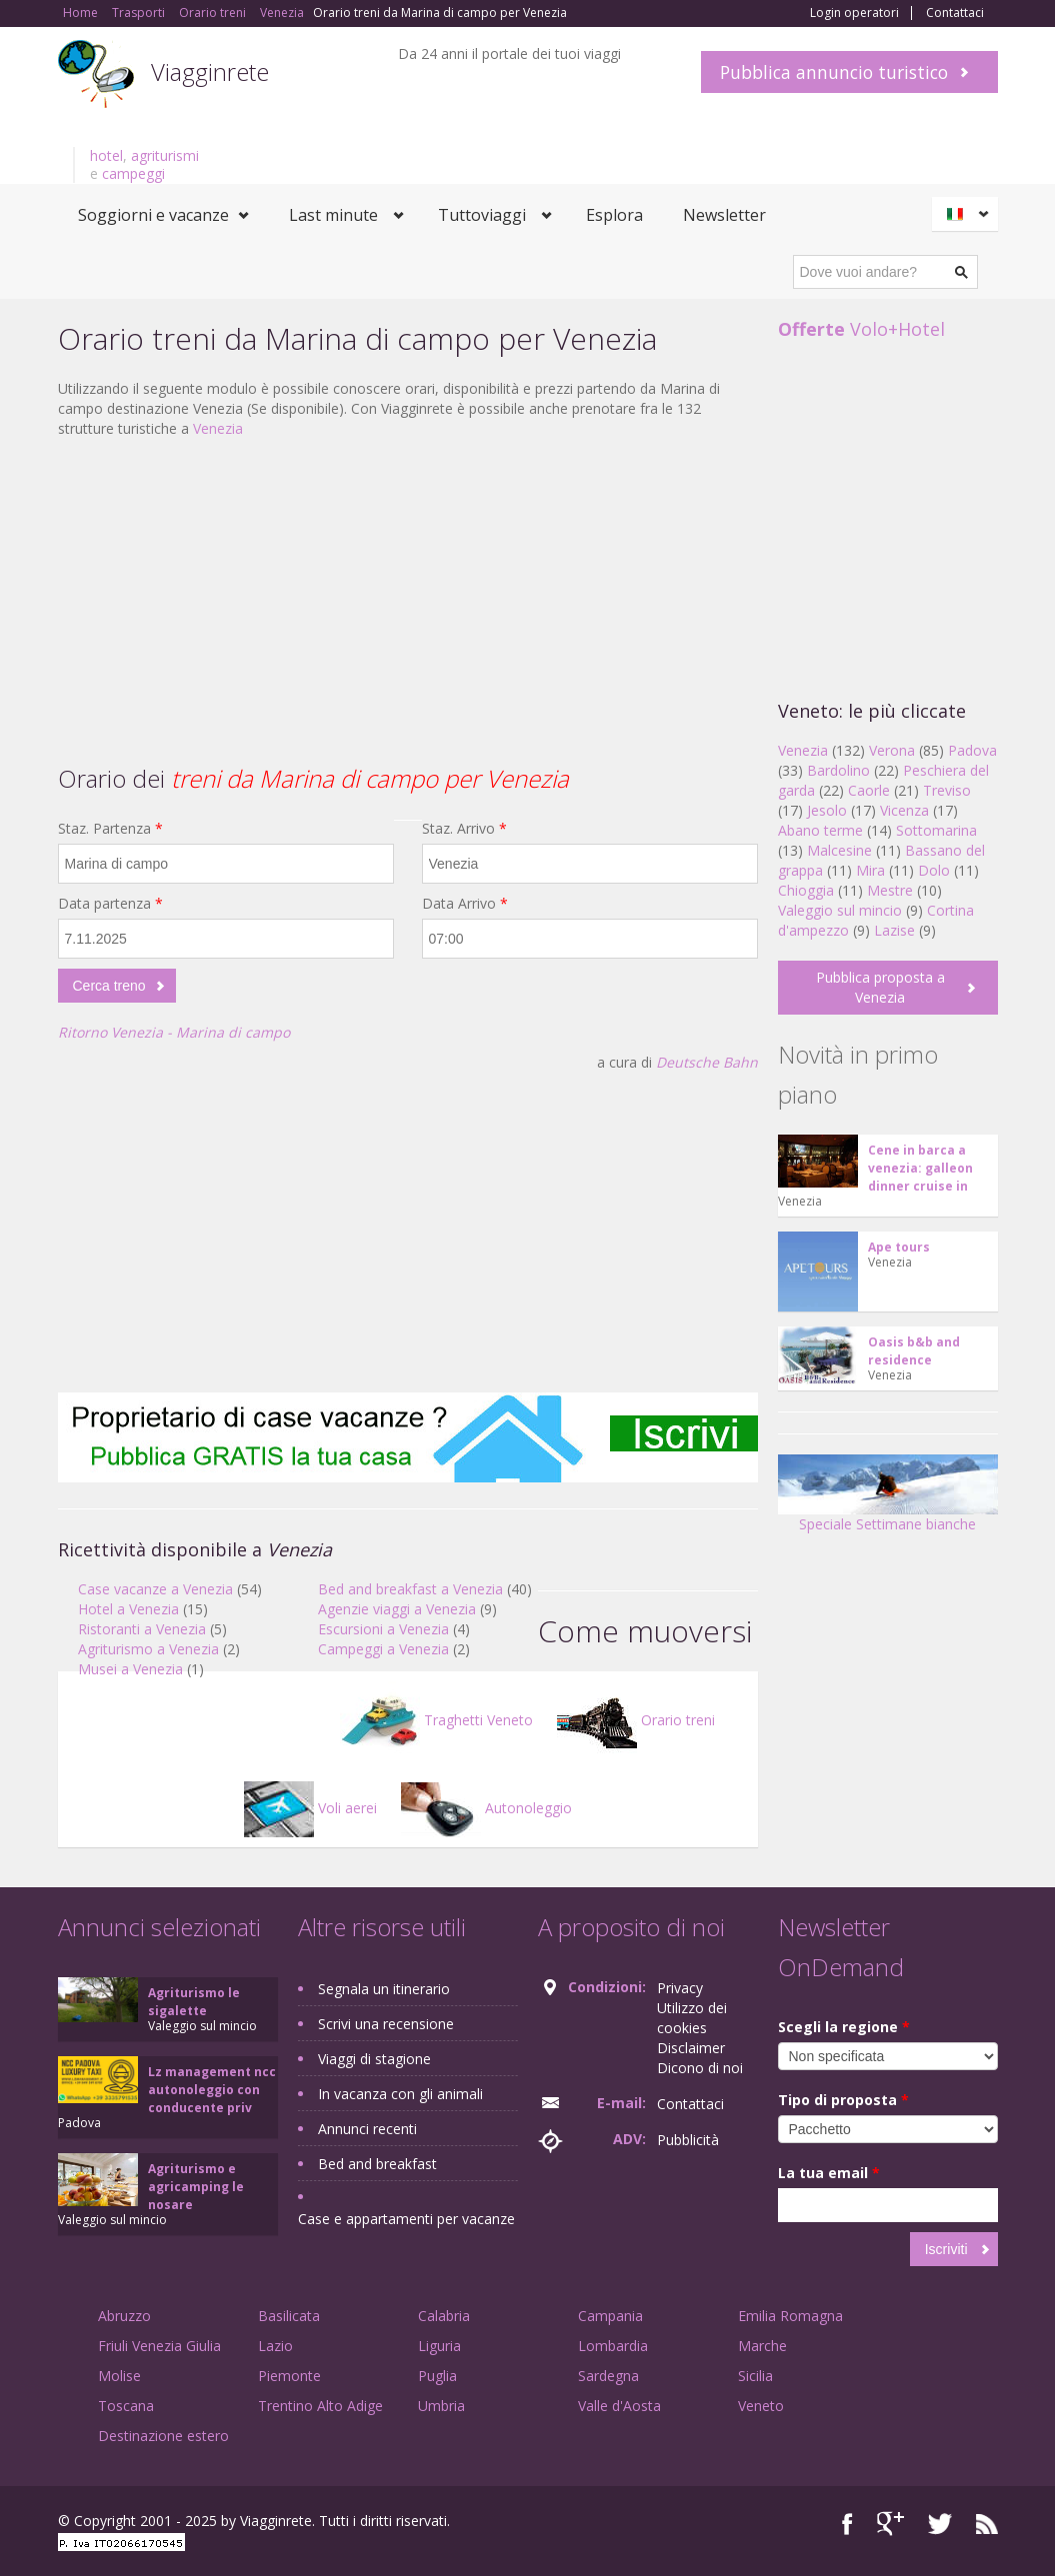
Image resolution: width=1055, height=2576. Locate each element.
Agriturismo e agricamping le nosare (196, 2186)
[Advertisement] (408, 599)
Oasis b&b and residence (914, 1350)
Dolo (934, 870)
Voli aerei (310, 1807)
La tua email (829, 2172)
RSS (987, 2523)
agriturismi (165, 155)
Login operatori (854, 13)
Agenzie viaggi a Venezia (397, 1608)
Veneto (761, 2405)
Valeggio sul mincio (840, 910)
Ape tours (899, 1247)
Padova (972, 750)
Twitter (940, 2523)
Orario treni (636, 1719)
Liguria (439, 2345)
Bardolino (838, 770)
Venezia (218, 428)
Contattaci (955, 13)
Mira (870, 870)
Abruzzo (124, 2315)
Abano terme (820, 830)
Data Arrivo (465, 903)
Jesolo (827, 810)
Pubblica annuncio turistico (834, 72)
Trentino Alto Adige (320, 2405)
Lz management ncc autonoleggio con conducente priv (212, 2089)
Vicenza (904, 810)
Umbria (441, 2405)
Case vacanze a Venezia (155, 1588)
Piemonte (289, 2375)
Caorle (869, 790)
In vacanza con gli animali (400, 2093)
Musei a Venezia (130, 1668)
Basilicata (289, 2315)
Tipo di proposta (843, 2099)
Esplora (614, 215)
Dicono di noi (700, 2067)
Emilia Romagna (790, 2315)
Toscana (126, 2405)
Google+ (890, 2523)
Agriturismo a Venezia (148, 1648)
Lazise (894, 930)
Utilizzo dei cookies (692, 2017)
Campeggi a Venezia (383, 1648)
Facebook (847, 2523)
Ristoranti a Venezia (142, 1628)
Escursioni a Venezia (383, 1628)
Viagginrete (210, 71)
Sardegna (608, 2375)
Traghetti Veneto (436, 1719)
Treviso (947, 790)
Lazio (275, 2345)
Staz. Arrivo (464, 828)
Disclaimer (691, 2047)
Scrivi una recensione (386, 2023)
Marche (762, 2345)
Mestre (890, 890)
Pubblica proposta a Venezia (880, 987)
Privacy (680, 1987)
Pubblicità (688, 2139)
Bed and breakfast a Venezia (410, 1588)
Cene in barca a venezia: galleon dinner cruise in (920, 1168)
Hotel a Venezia (128, 1608)
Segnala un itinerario (384, 1988)
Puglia (437, 2375)
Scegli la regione (844, 2026)
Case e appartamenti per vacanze (406, 2218)
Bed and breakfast (377, 2163)
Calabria (444, 2315)
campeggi (133, 173)
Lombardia (613, 2345)
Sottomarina (936, 830)
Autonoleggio (486, 1807)
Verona (892, 750)
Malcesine (839, 850)
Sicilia (755, 2375)
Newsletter (724, 215)
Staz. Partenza (110, 828)
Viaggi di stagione (374, 2058)
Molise (119, 2375)
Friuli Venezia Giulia (159, 2345)
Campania (610, 2315)
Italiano (968, 214)
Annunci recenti (367, 2128)
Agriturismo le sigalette (194, 2001)
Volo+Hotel (861, 329)
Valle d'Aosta (619, 2405)
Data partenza (110, 903)
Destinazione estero (163, 2435)
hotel (106, 155)
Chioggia (806, 890)
